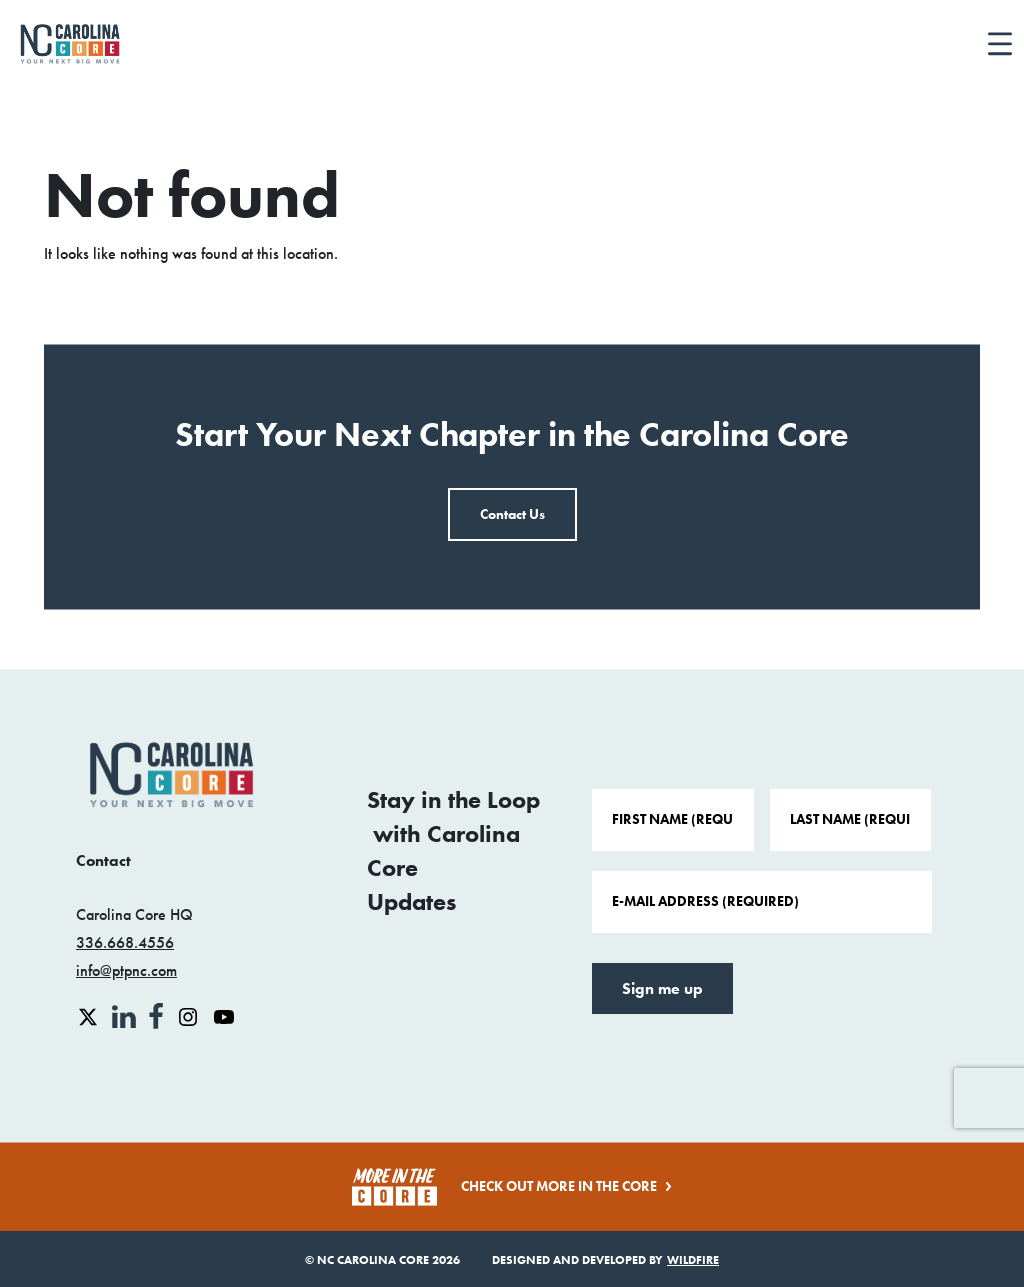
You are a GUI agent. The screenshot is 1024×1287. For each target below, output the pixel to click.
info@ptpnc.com (126, 970)
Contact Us (512, 514)
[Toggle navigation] (1000, 44)
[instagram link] (190, 1014)
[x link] (90, 1014)
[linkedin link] (126, 1014)
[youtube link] (224, 1014)
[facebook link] (158, 1014)
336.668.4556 (125, 942)
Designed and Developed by (605, 1259)
